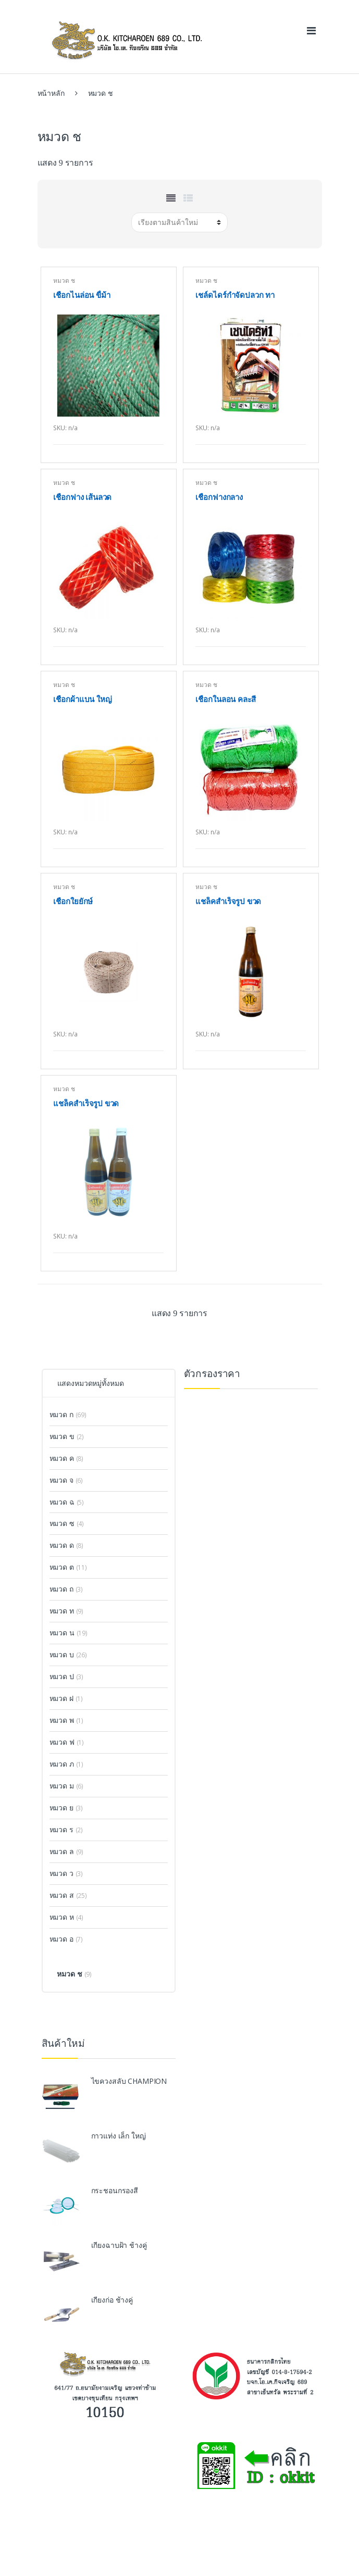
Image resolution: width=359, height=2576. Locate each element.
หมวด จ (61, 1480)
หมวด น (62, 1632)
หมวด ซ (62, 1523)
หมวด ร (61, 1829)
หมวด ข (62, 1436)
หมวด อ (61, 1939)
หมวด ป (61, 1676)
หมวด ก (61, 1414)
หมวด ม (61, 1786)
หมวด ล (61, 1851)
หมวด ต (61, 1567)
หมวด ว (61, 1873)
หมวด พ (61, 1720)
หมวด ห (61, 1917)
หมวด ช (64, 280)
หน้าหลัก (51, 93)
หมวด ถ (61, 1589)
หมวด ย (61, 1807)
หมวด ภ (61, 1764)
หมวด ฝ (61, 1698)
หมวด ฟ (62, 1742)
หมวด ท (61, 1611)
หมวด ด (61, 1545)
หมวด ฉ (62, 1502)
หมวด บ (61, 1654)
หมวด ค (61, 1458)
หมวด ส (61, 1895)
